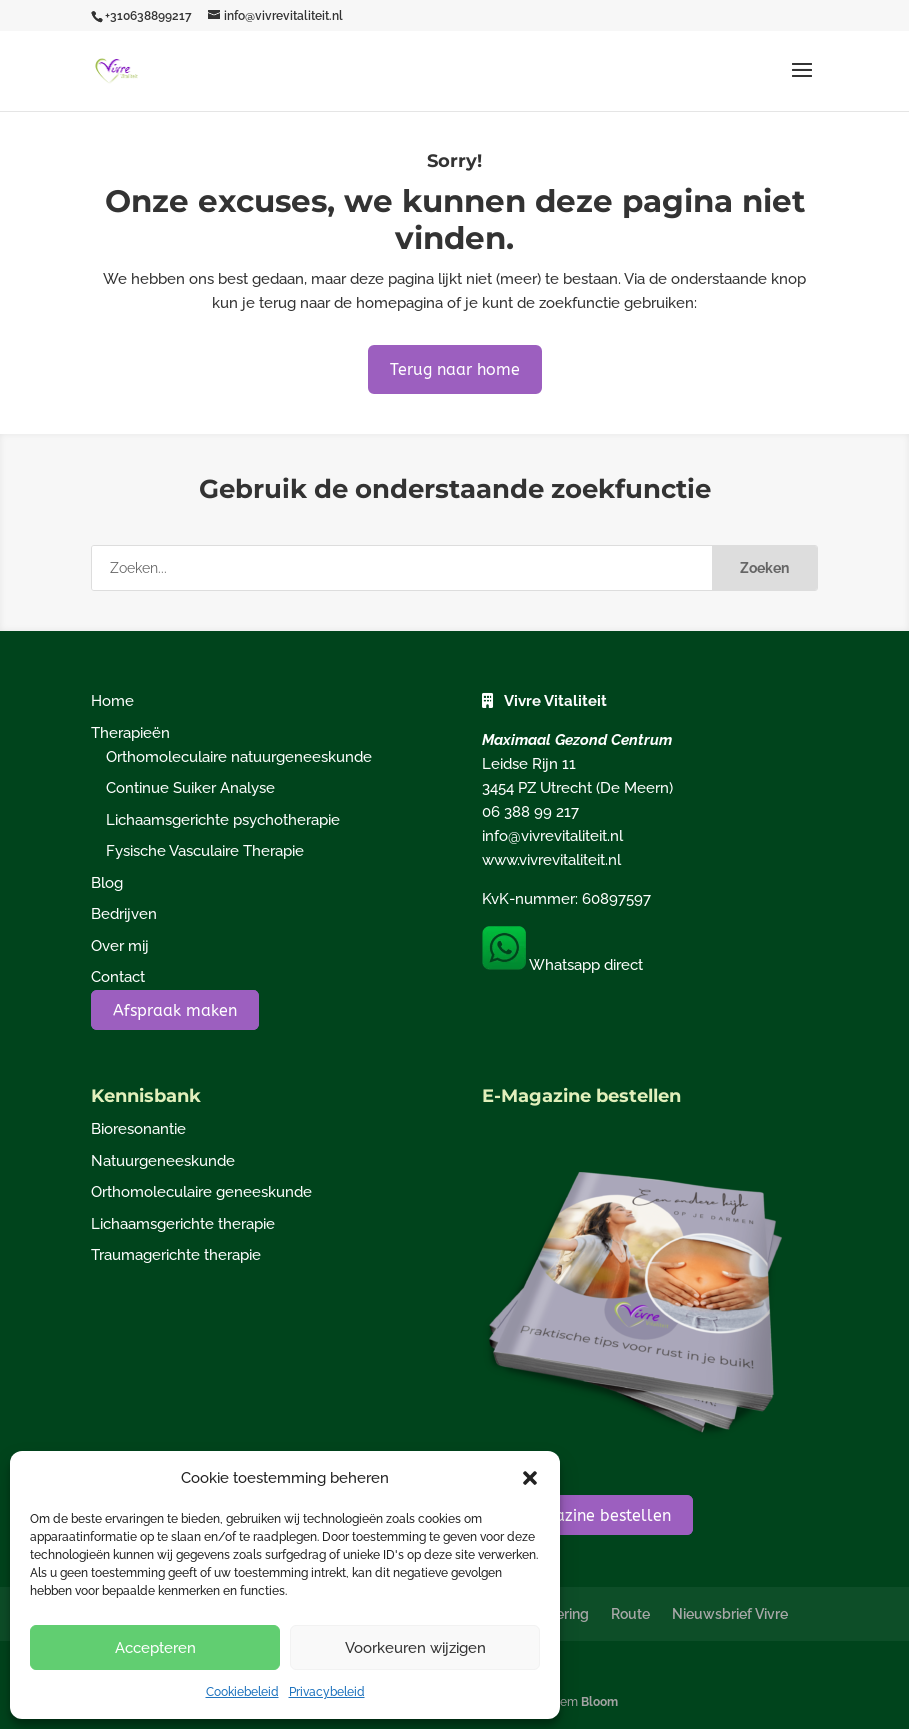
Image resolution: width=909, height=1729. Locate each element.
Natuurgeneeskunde (163, 1161)
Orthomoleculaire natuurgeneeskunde (239, 757)
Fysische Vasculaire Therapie (205, 851)
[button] (530, 1478)
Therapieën (130, 733)
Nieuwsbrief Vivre (730, 1614)
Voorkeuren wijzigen (415, 1648)
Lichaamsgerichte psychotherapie (223, 820)
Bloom (599, 1702)
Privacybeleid (327, 1692)
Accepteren (155, 1648)
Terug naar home (455, 369)
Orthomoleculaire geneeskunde (201, 1192)
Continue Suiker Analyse (190, 788)
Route (630, 1614)
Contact (118, 977)
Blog (107, 883)
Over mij (120, 946)
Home (112, 701)
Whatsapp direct (562, 965)
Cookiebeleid (242, 1692)
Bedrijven (124, 914)
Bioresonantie (138, 1129)
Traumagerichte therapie (176, 1255)
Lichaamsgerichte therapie (183, 1224)
